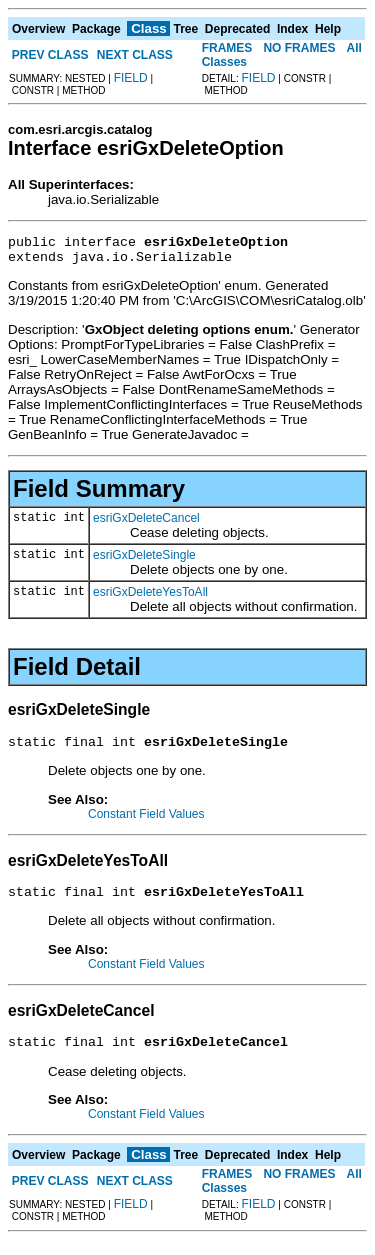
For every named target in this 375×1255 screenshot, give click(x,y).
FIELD (131, 78)
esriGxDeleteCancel (146, 524)
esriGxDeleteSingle (144, 561)
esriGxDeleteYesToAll (150, 598)
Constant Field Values (146, 823)
